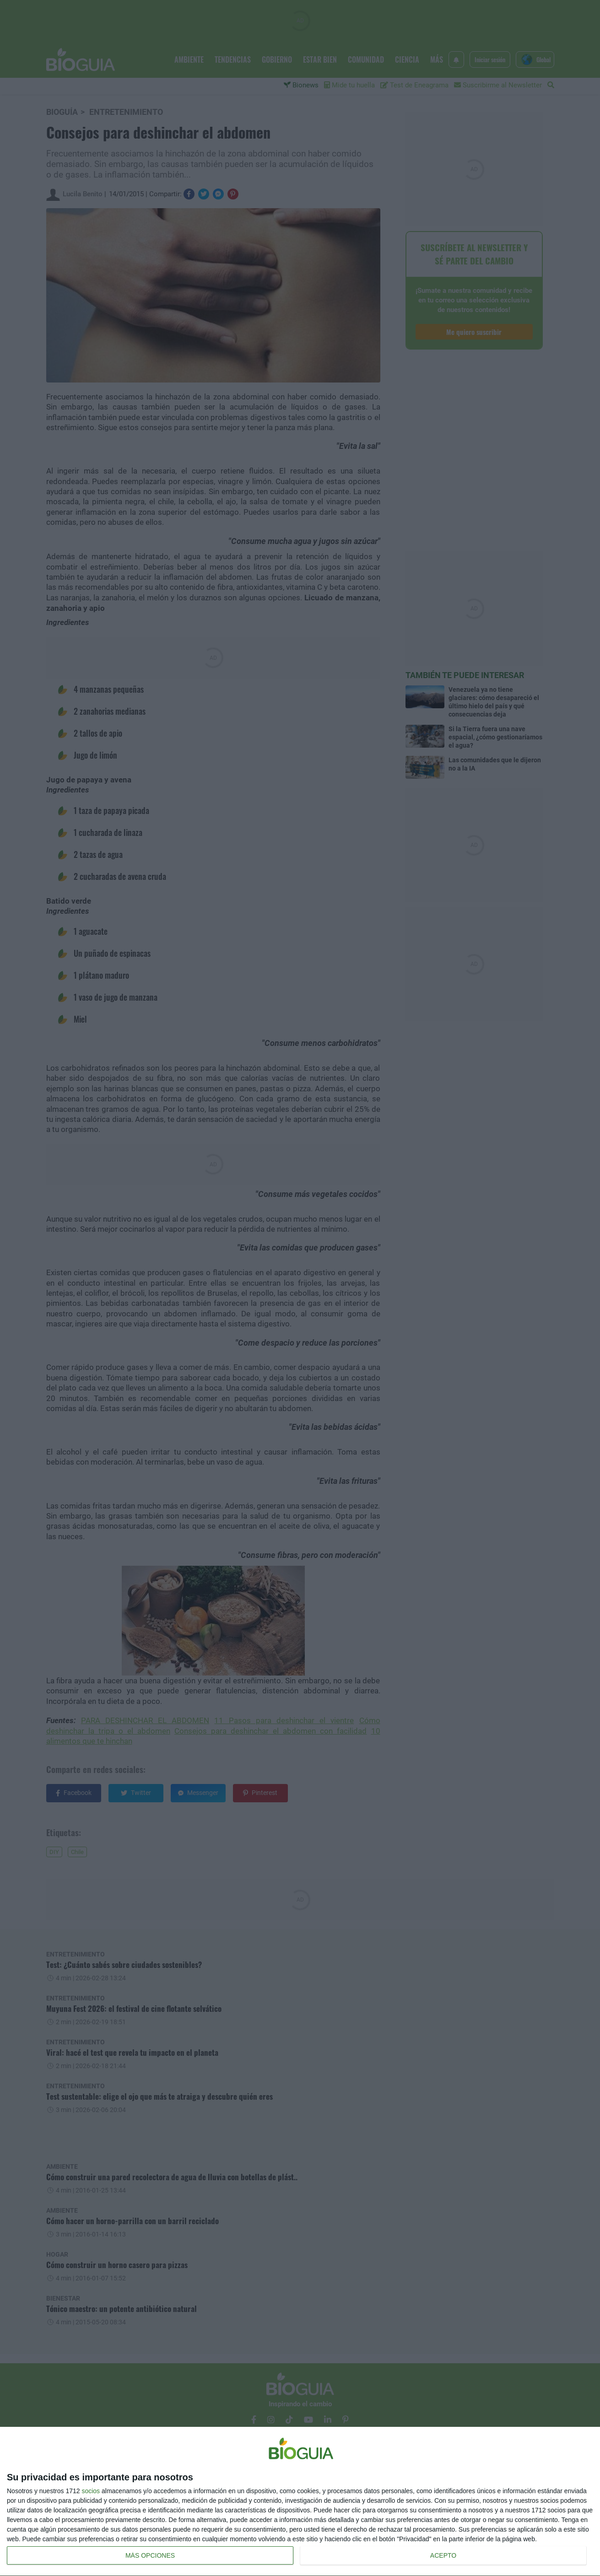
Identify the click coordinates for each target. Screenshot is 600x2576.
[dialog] (300, 2501)
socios (90, 2491)
